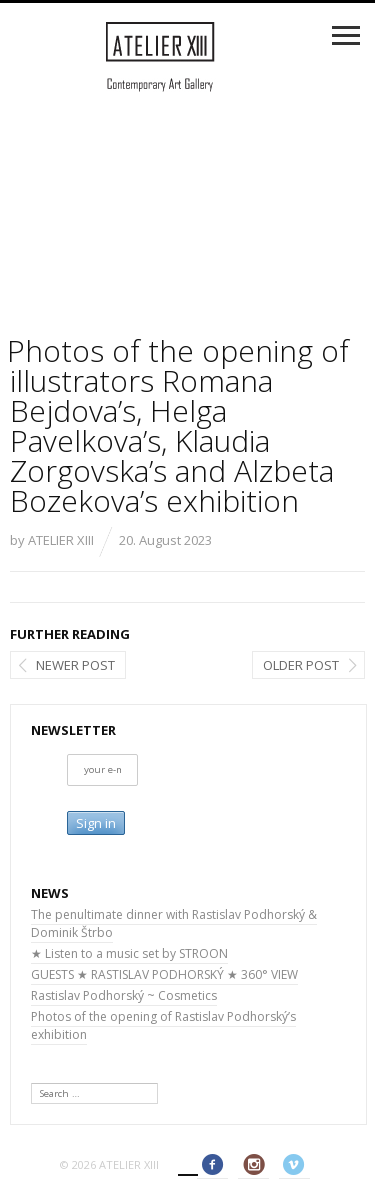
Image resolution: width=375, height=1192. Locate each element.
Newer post (75, 665)
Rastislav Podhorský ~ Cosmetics (124, 995)
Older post (301, 665)
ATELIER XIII (61, 540)
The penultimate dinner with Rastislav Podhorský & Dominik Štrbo (174, 923)
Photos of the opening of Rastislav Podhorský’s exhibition (163, 1025)
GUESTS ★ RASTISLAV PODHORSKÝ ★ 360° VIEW (164, 974)
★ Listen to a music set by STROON (129, 953)
